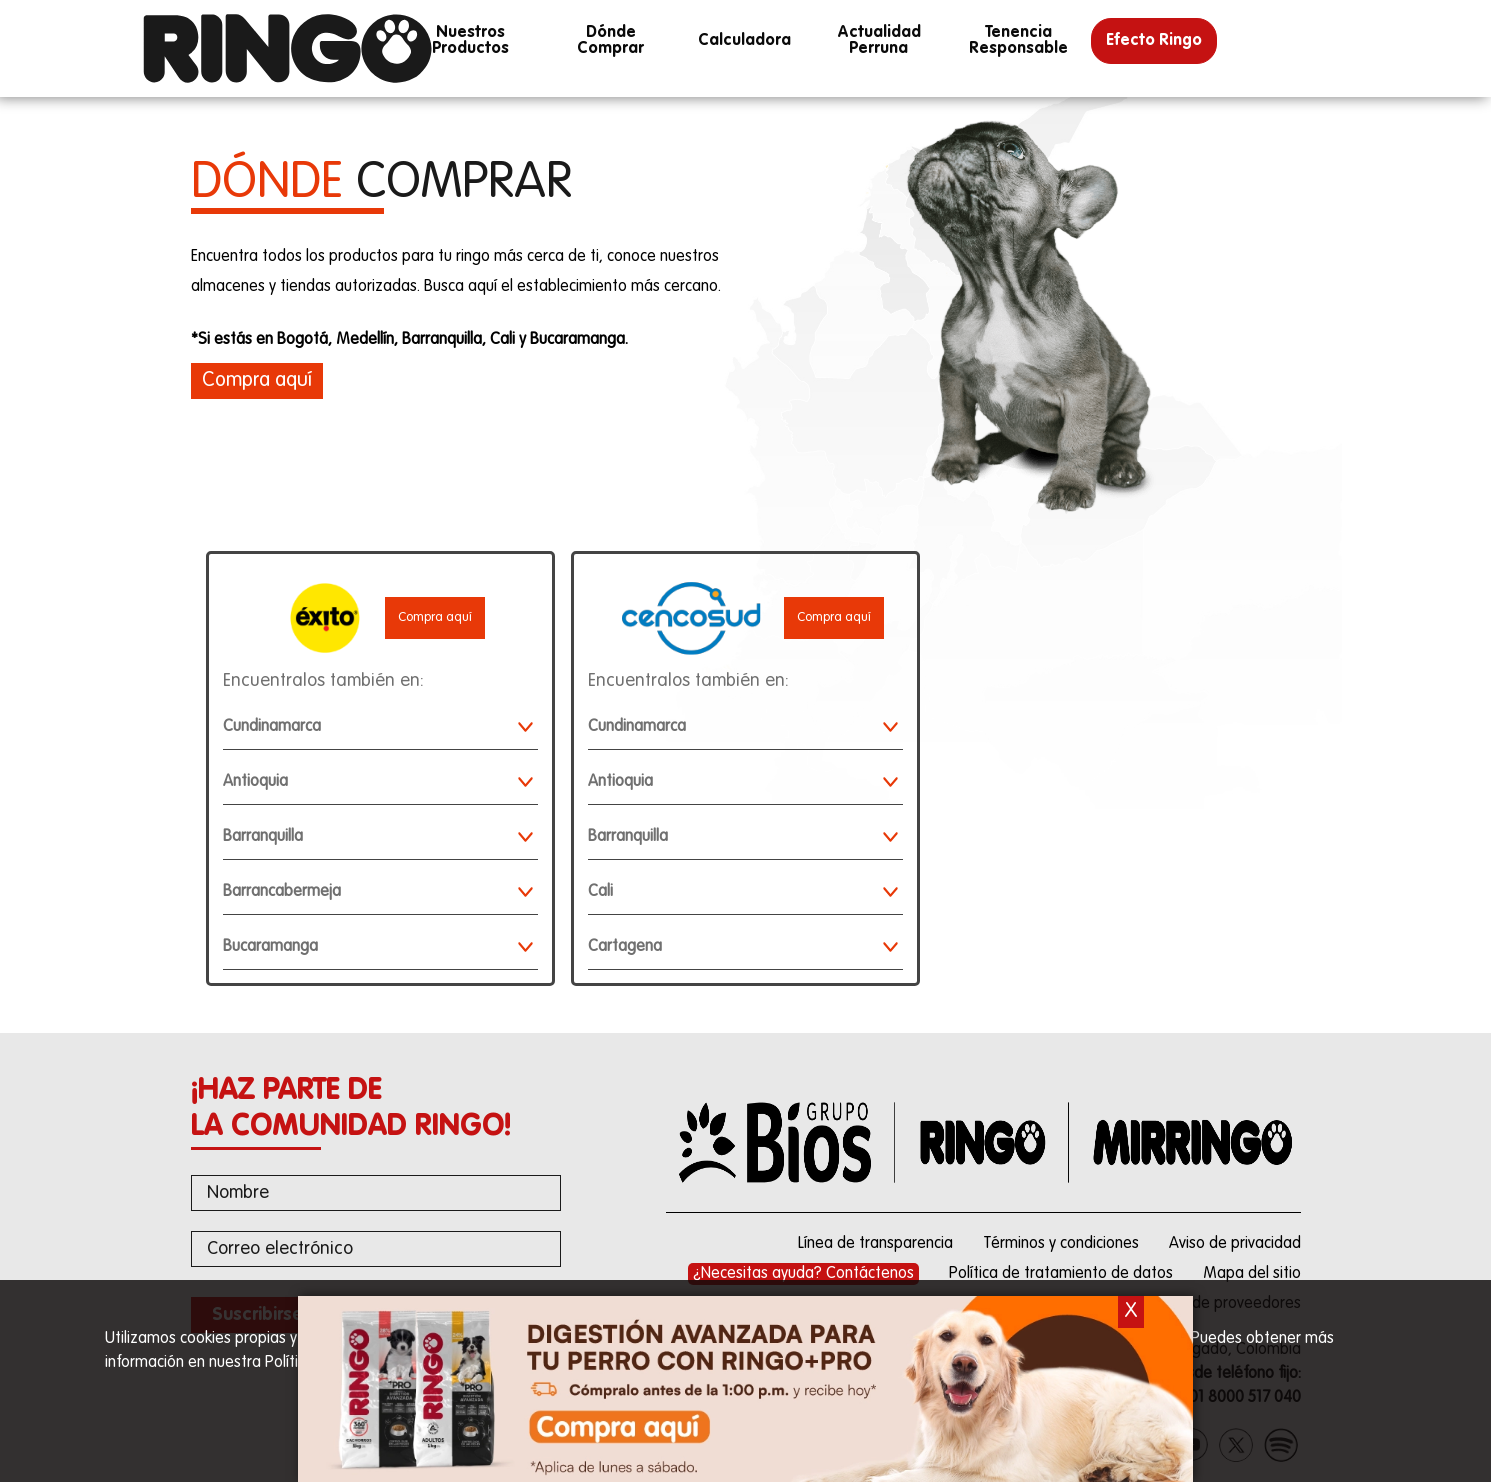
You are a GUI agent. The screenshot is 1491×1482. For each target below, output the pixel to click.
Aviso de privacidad (1235, 1244)
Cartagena (743, 948)
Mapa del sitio (1252, 1274)
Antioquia (378, 783)
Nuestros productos (470, 41)
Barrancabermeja (378, 893)
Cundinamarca (378, 728)
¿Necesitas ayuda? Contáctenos (803, 1274)
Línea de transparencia (875, 1244)
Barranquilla (378, 838)
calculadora (744, 41)
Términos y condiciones (1061, 1244)
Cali (743, 893)
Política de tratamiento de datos (1061, 1274)
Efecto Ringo (1154, 41)
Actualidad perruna (878, 41)
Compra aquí (435, 617)
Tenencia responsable (1018, 41)
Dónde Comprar (610, 41)
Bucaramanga (378, 948)
